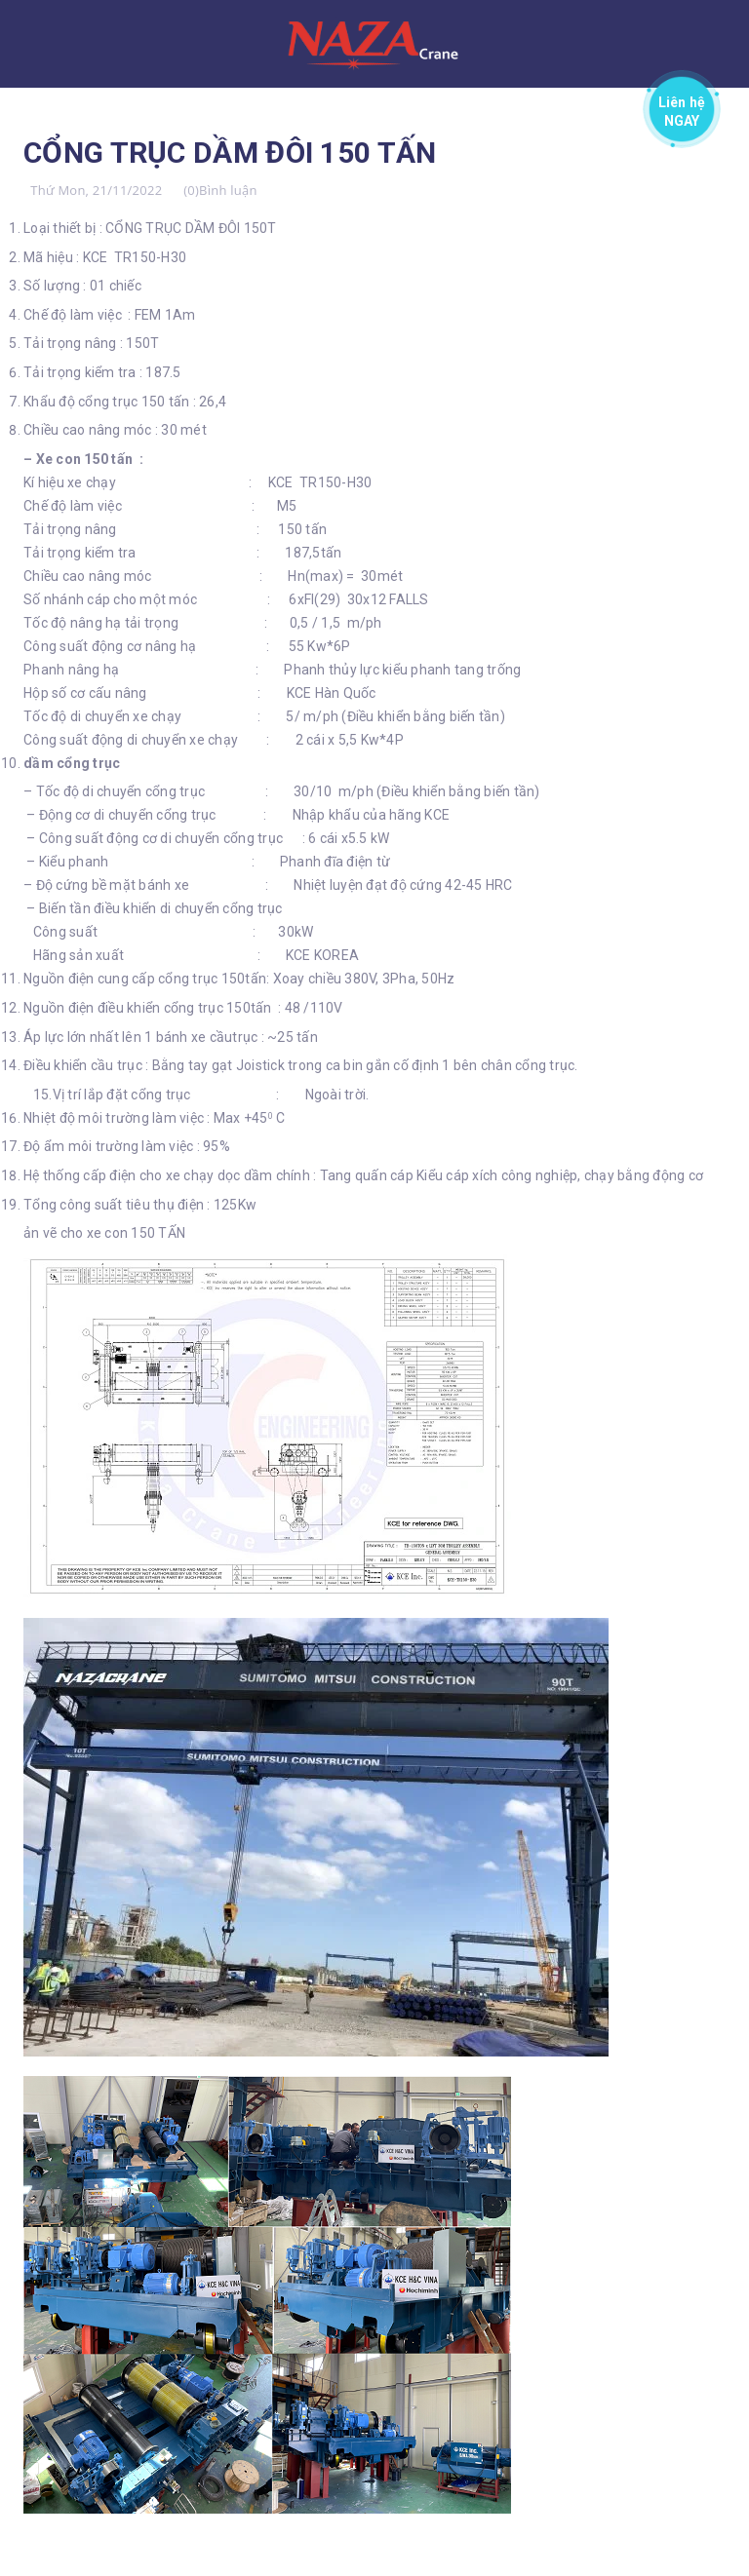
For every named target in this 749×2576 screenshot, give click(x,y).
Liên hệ (682, 108)
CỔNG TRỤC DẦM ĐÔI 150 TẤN (230, 152)
